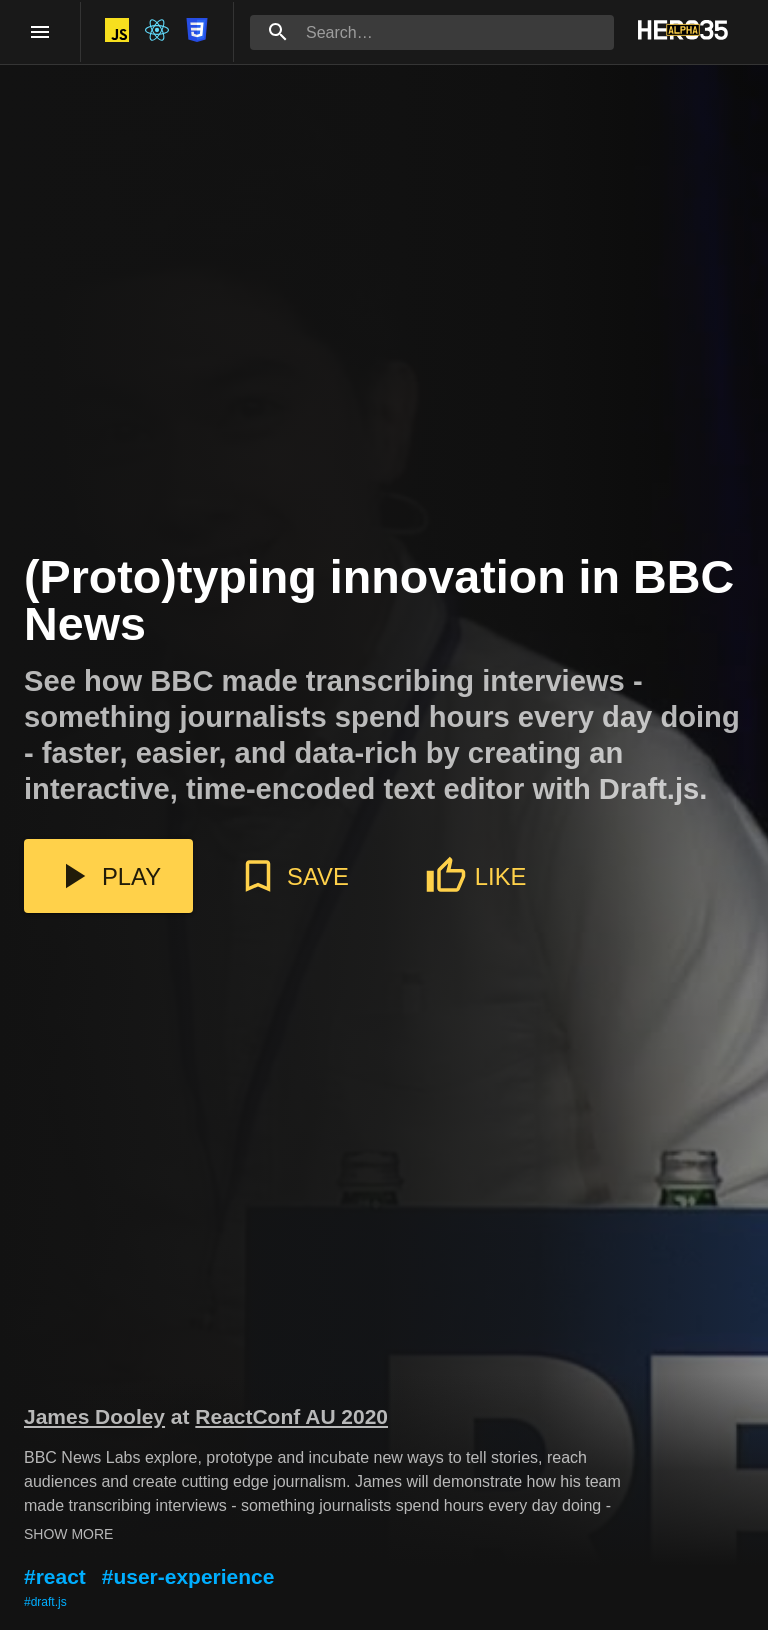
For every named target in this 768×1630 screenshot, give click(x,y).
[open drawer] (40, 32)
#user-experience (188, 1576)
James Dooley (94, 1416)
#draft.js (45, 1602)
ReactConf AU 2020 (291, 1416)
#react (55, 1576)
